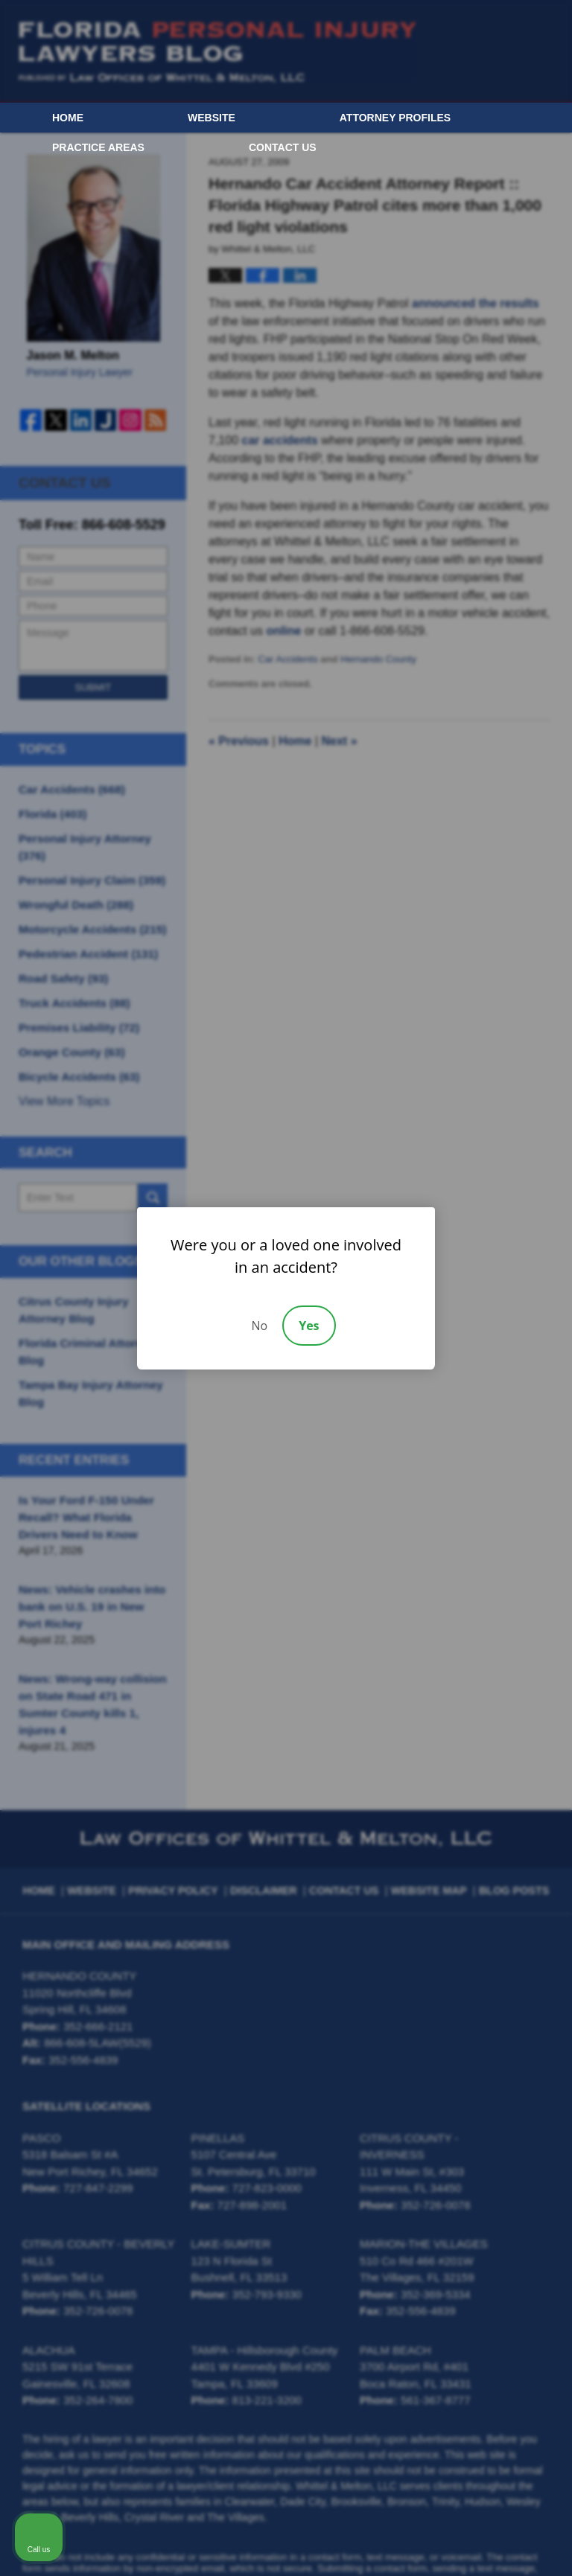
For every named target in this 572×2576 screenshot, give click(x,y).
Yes (309, 1325)
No (259, 1325)
